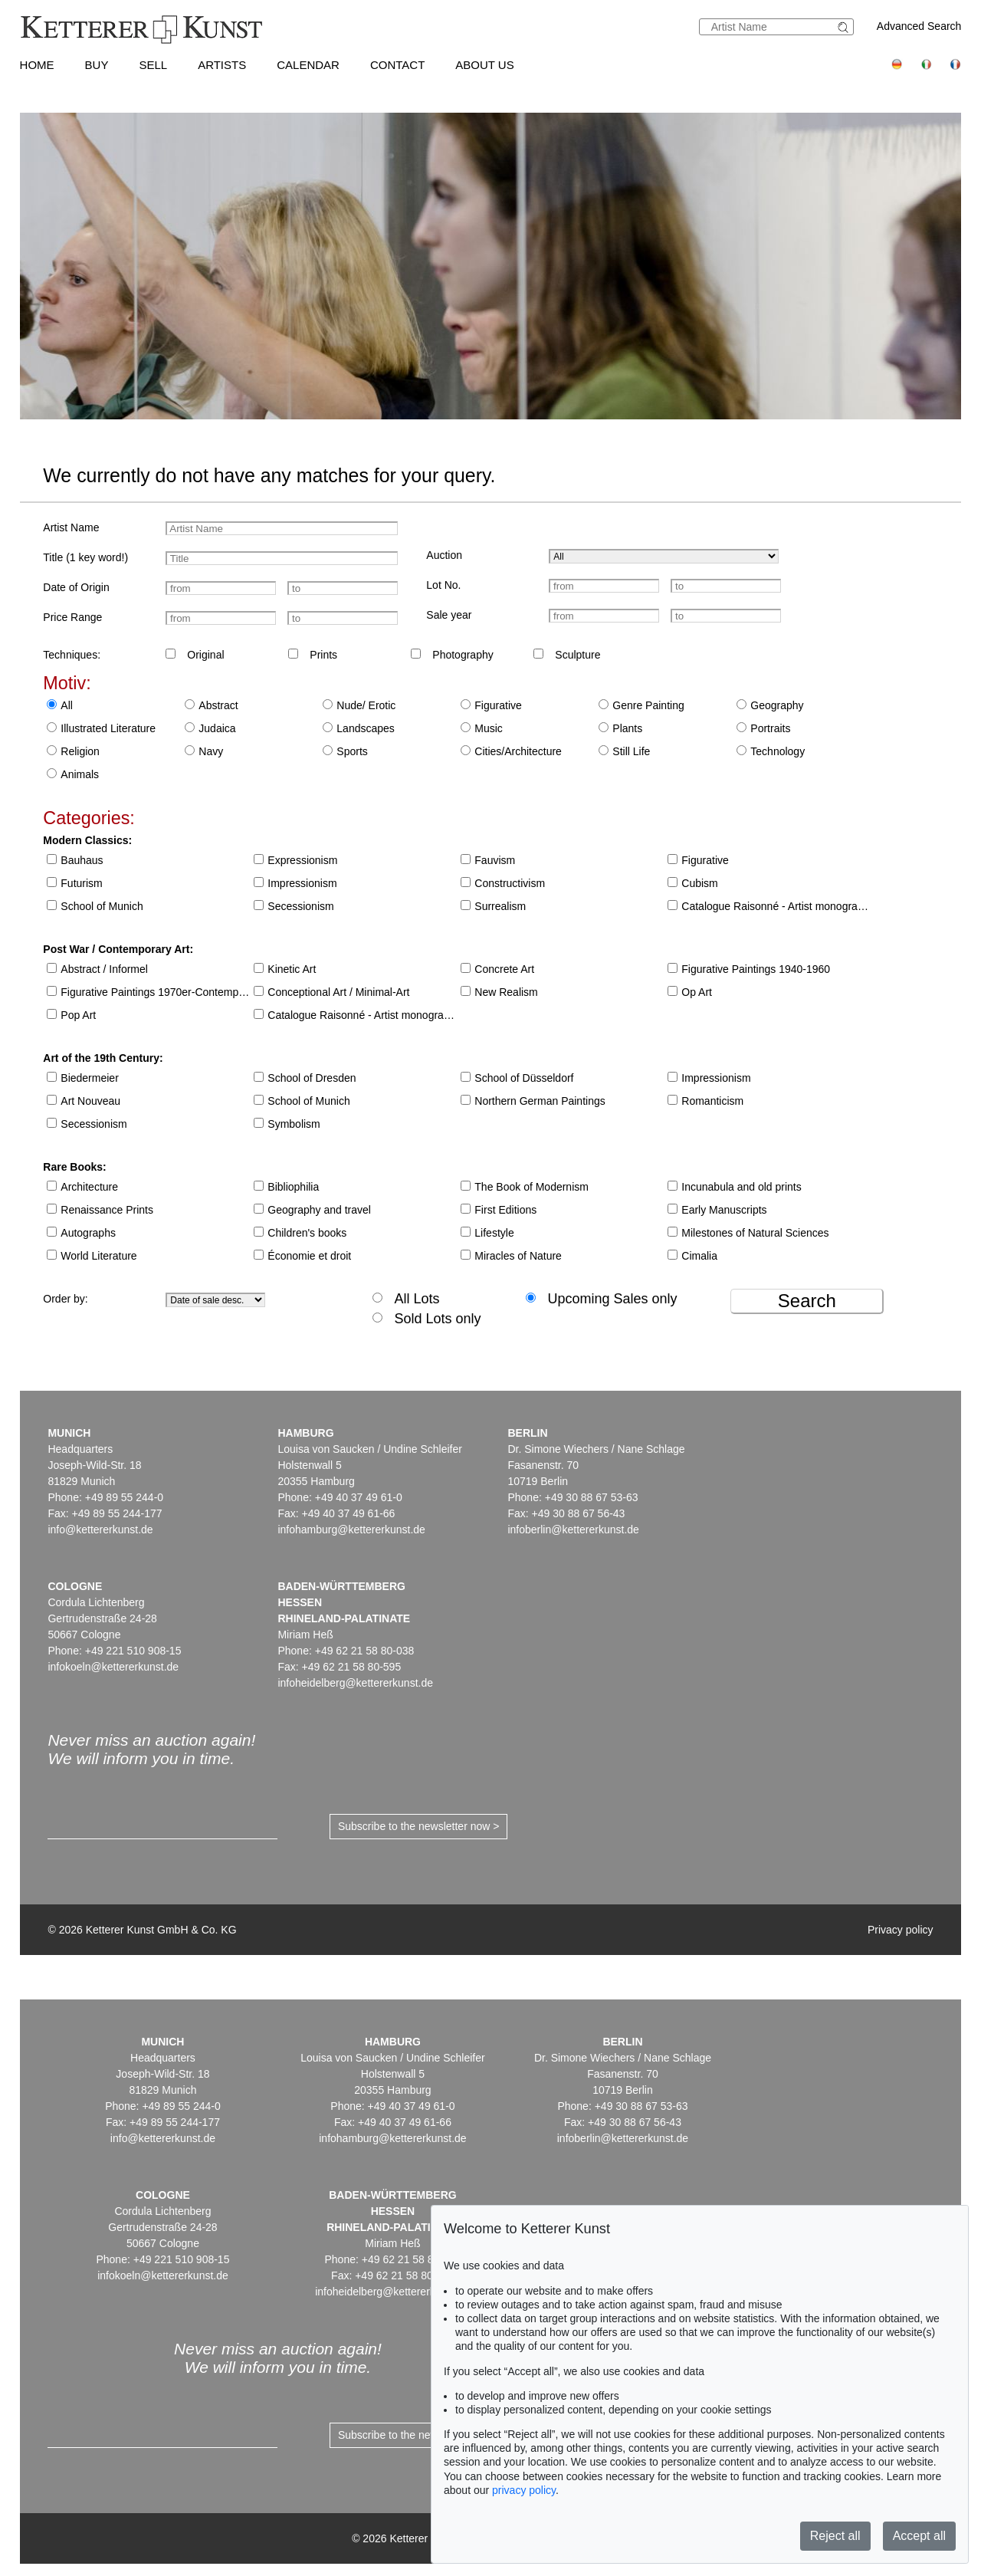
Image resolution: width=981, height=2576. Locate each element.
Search (807, 1300)
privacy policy (524, 2490)
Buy (97, 64)
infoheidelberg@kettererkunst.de (355, 1683)
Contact (397, 64)
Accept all (919, 2535)
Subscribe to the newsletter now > (419, 1826)
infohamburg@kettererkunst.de (351, 1529)
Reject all (835, 2535)
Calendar (308, 64)
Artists (222, 64)
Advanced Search (919, 26)
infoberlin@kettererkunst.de (572, 1529)
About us (484, 64)
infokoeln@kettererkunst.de (113, 1667)
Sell (153, 64)
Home (37, 64)
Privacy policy (900, 1930)
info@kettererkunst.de (100, 1529)
